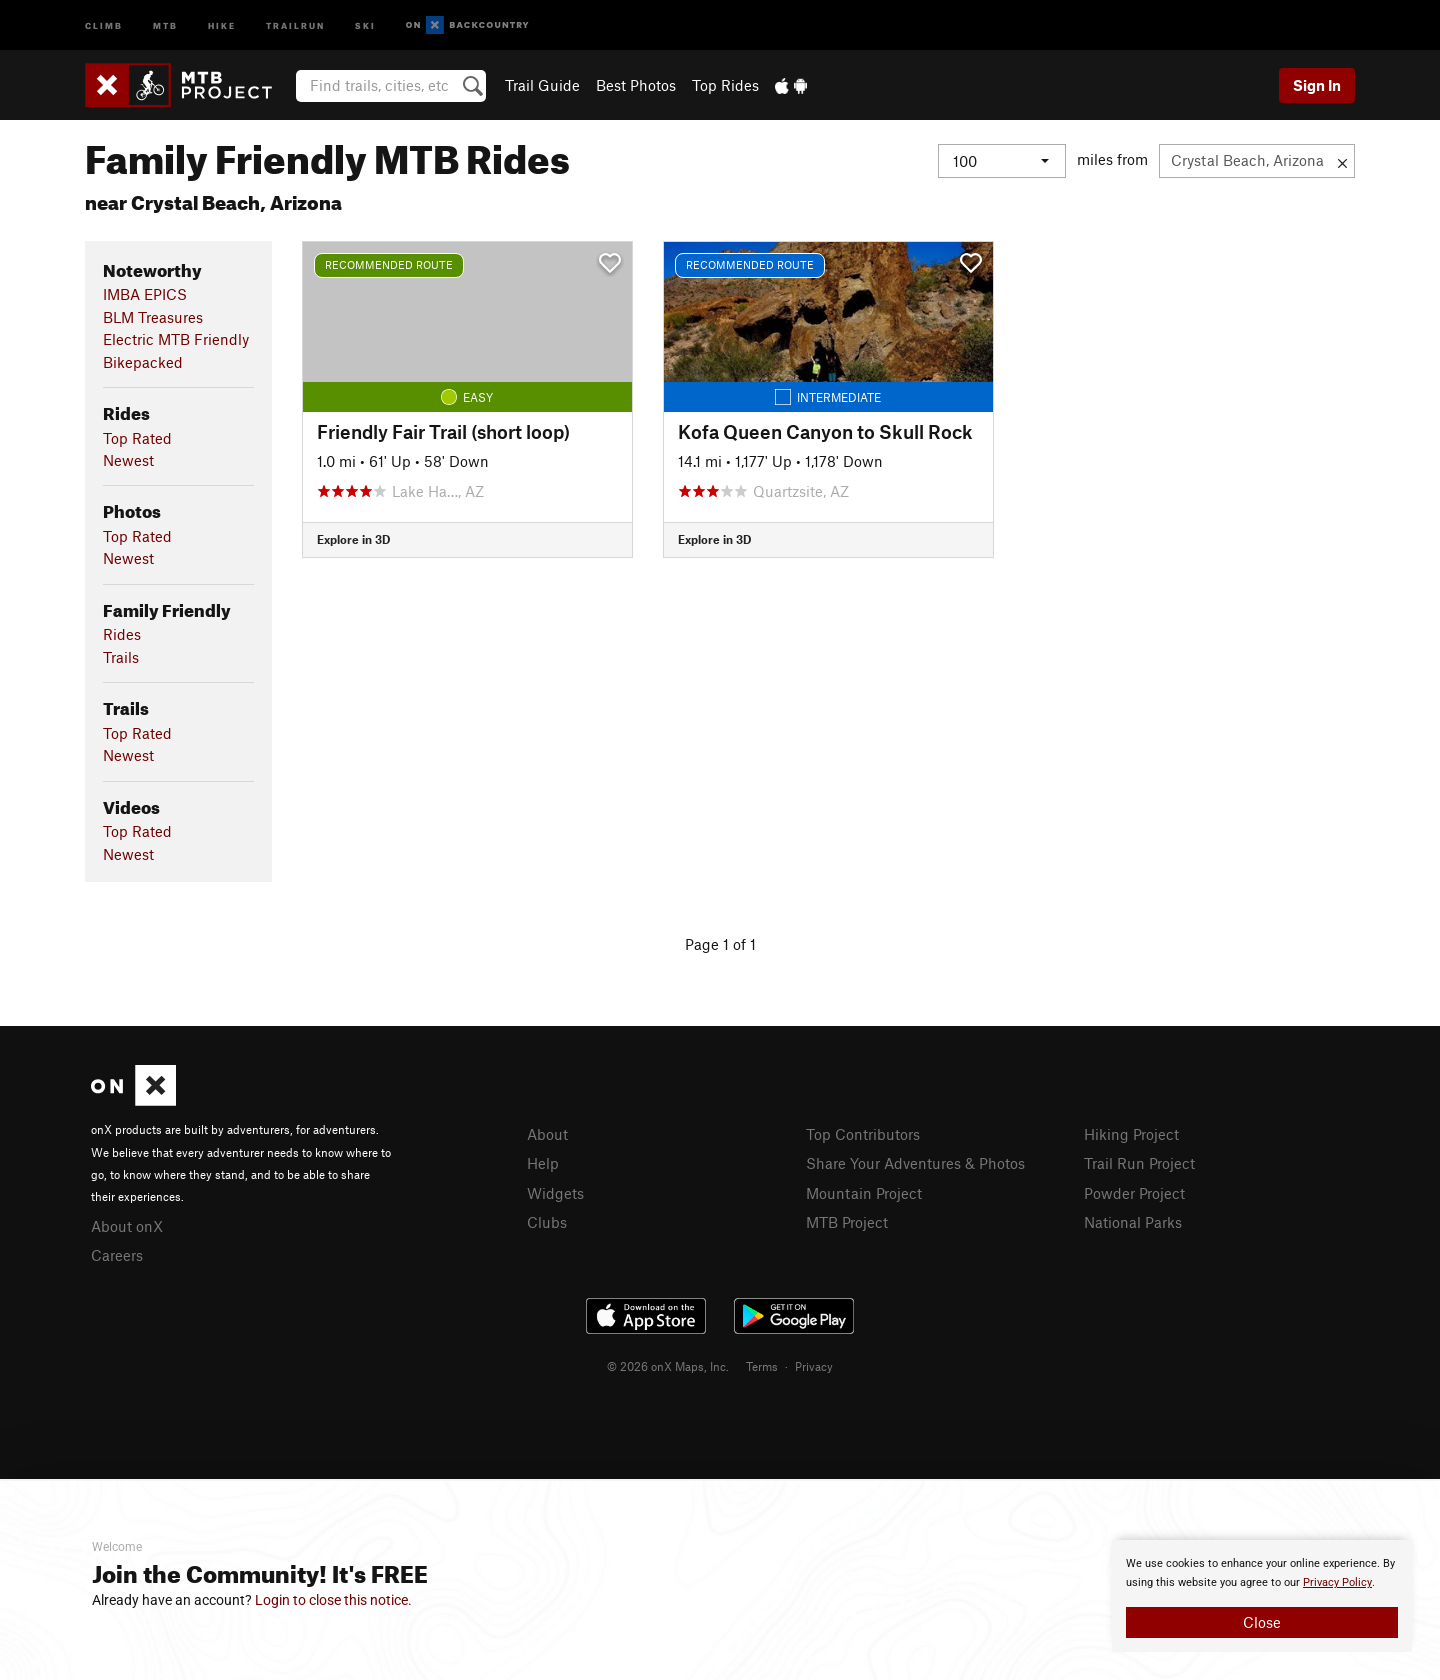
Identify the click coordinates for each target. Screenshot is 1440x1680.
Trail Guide (542, 85)
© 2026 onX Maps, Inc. (668, 1366)
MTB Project (847, 1222)
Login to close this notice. (333, 1600)
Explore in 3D (353, 539)
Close (1262, 1622)
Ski (365, 24)
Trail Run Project (1139, 1163)
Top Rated (137, 438)
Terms (762, 1366)
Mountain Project (864, 1193)
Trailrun (295, 24)
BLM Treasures (153, 317)
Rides (122, 634)
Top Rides (725, 85)
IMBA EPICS (145, 294)
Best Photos (636, 85)
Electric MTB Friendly (176, 339)
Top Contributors (863, 1134)
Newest (128, 460)
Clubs (547, 1222)
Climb (104, 24)
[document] (1262, 1596)
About (547, 1134)
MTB (165, 24)
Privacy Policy (1337, 1582)
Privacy (814, 1366)
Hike (222, 24)
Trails (121, 657)
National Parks (1133, 1222)
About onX (127, 1226)
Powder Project (1134, 1193)
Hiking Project (1131, 1134)
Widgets (555, 1193)
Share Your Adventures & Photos (915, 1163)
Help (543, 1163)
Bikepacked (143, 362)
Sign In (1317, 85)
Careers (117, 1255)
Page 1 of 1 (720, 944)
